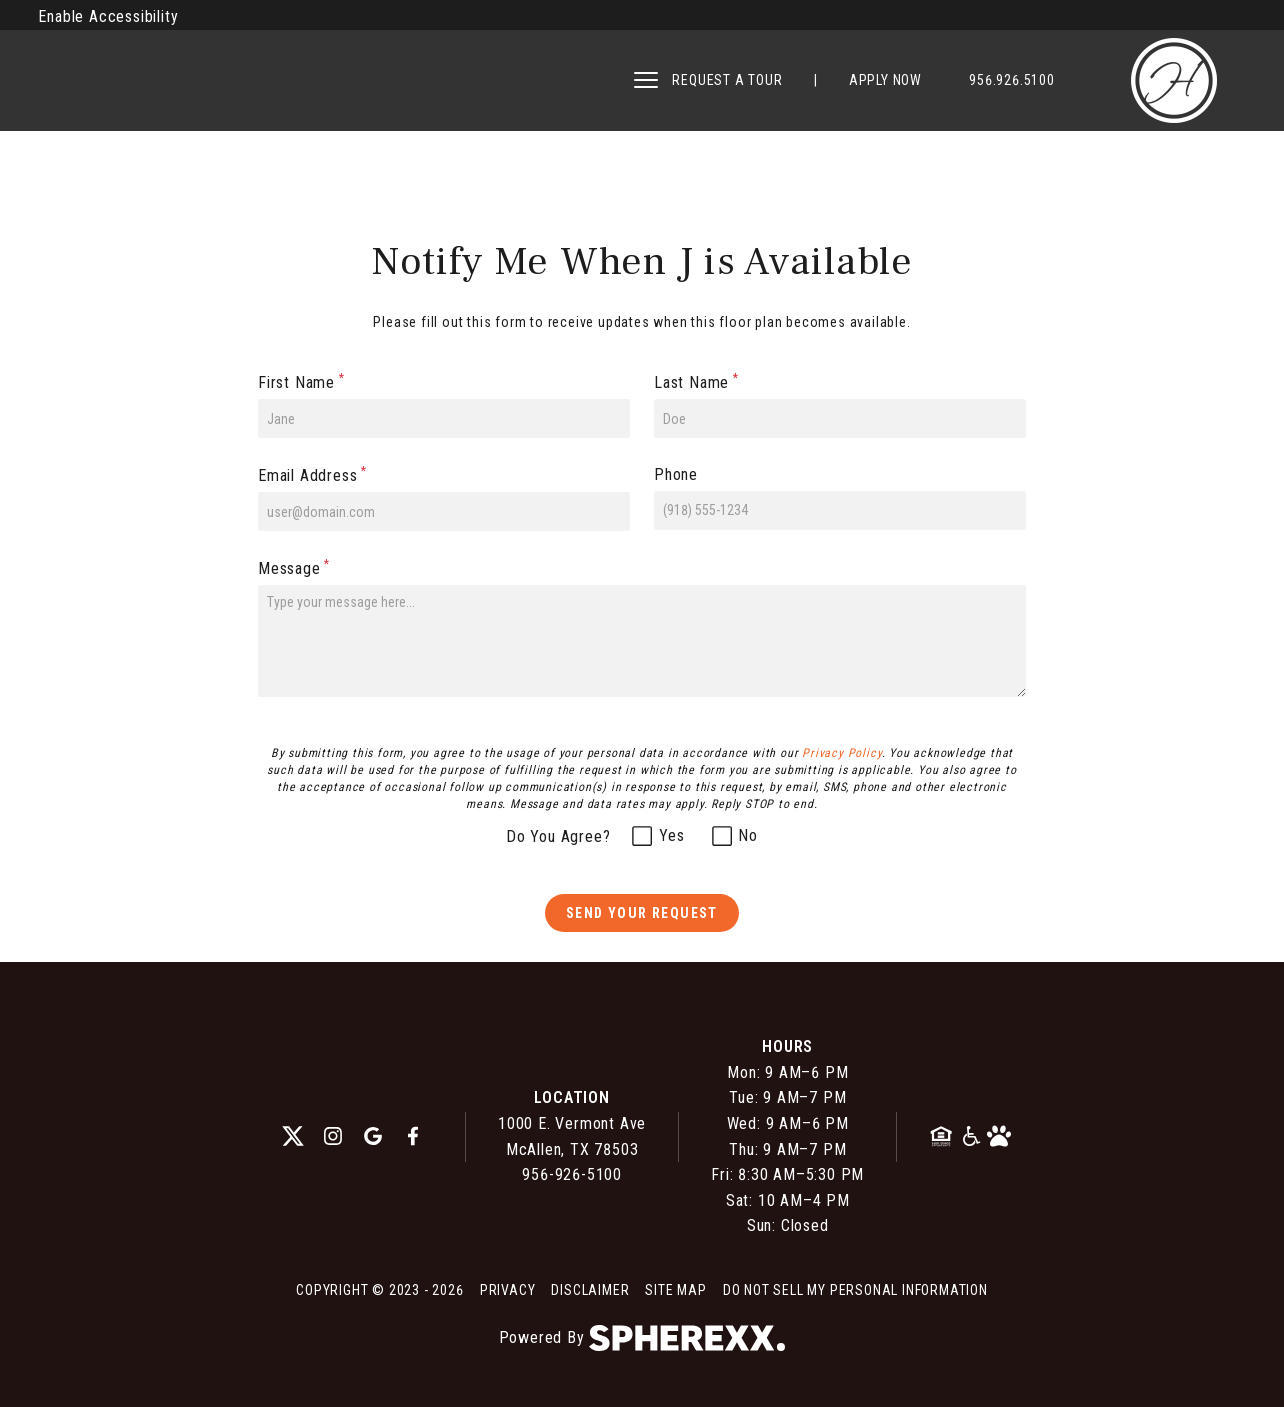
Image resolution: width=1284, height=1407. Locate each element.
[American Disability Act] (972, 1136)
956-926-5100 (572, 1174)
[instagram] (333, 1136)
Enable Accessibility (108, 16)
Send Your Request (642, 913)
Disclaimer (590, 1290)
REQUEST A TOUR (727, 80)
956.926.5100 (1012, 80)
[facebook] (413, 1136)
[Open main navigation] (646, 80)
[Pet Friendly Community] (999, 1136)
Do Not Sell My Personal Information (855, 1290)
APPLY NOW (885, 80)
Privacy (508, 1290)
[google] (373, 1136)
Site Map (675, 1290)
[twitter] (293, 1136)
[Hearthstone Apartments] (1174, 80)
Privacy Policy (841, 753)
